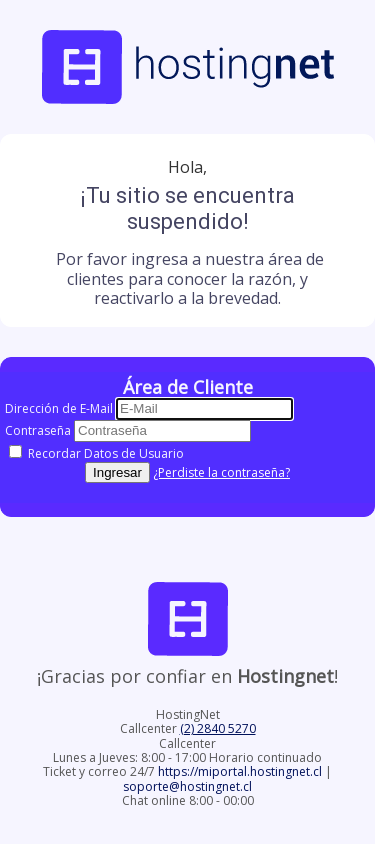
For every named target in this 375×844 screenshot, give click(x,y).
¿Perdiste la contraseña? (221, 472)
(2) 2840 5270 (218, 728)
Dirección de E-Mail (59, 408)
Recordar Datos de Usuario (96, 453)
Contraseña (38, 430)
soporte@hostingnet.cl (187, 786)
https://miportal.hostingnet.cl (241, 771)
